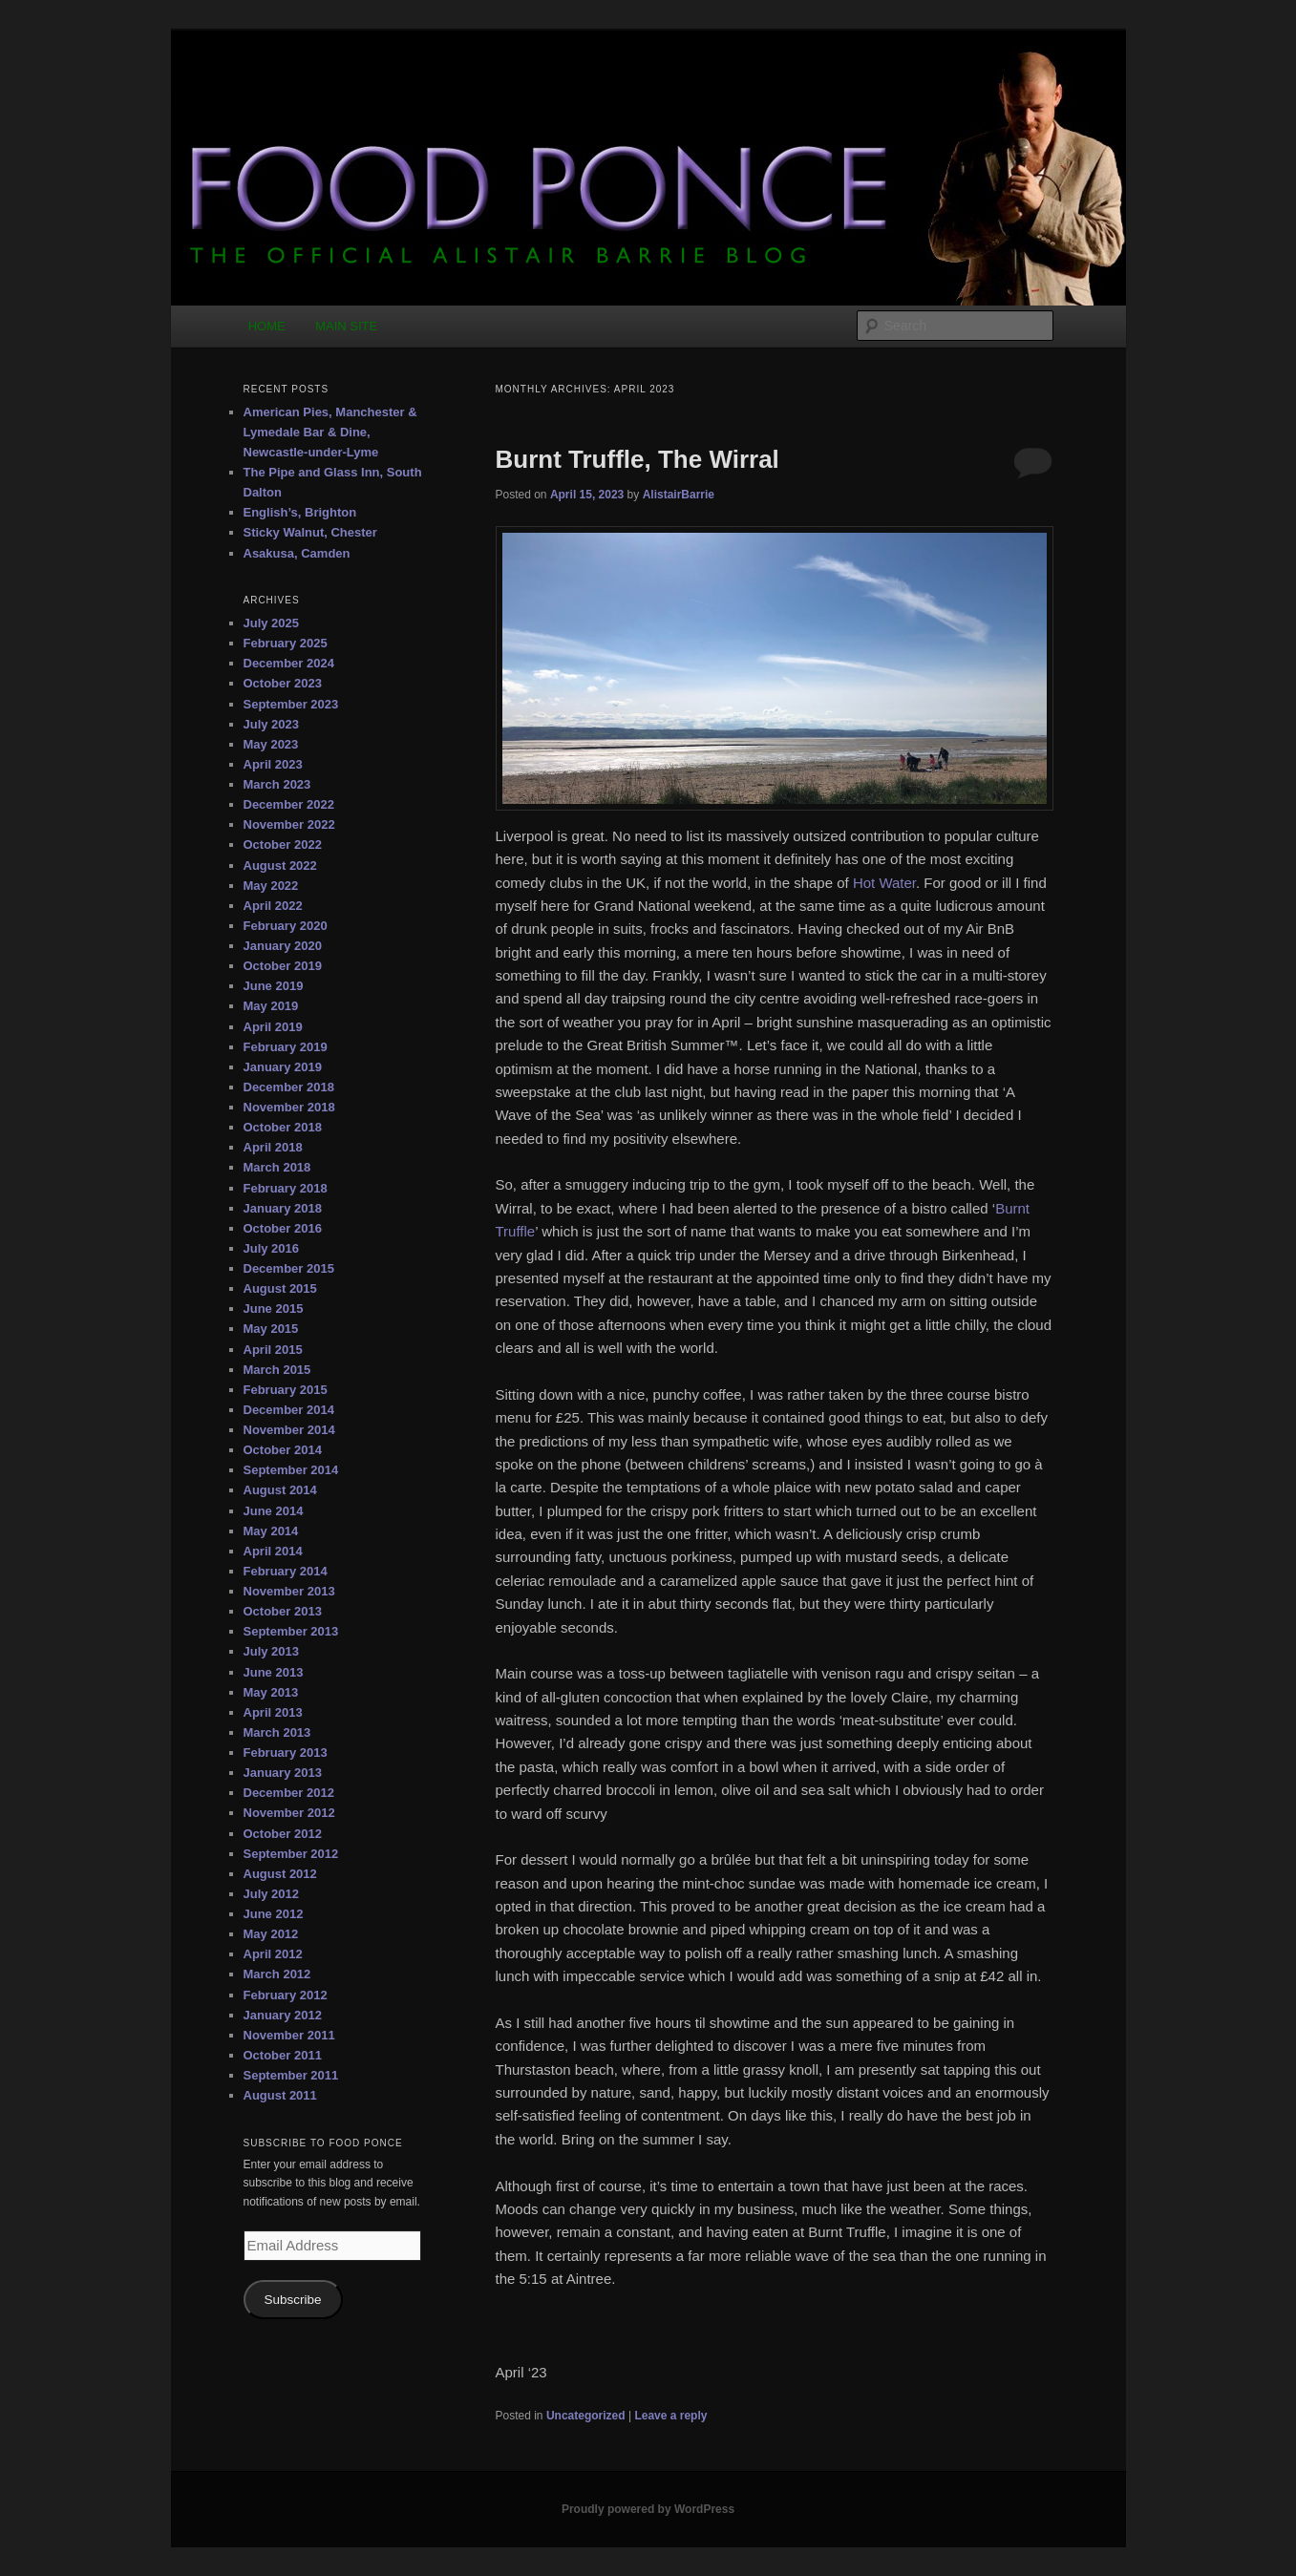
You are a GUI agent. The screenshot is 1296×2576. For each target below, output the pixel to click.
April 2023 (273, 764)
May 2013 (271, 1692)
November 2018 (289, 1107)
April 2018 (273, 1147)
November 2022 (289, 824)
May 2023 (271, 744)
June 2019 (274, 986)
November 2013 (289, 1591)
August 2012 (280, 1874)
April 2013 (273, 1712)
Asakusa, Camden (297, 553)
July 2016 (272, 1248)
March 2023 (277, 784)
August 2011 (280, 2095)
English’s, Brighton (300, 512)
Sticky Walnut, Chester (310, 532)
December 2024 (289, 663)
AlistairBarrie (678, 494)
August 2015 (280, 1288)
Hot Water (884, 883)
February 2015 (286, 1390)
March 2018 (277, 1167)
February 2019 (286, 1047)
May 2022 (271, 885)
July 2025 (272, 623)
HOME (267, 326)
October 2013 (283, 1611)
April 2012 (273, 1954)
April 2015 (273, 1349)
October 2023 (283, 683)
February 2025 (286, 643)
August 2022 (280, 865)
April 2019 (273, 1027)
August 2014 (280, 1490)
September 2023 (291, 704)
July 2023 (272, 724)
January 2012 (283, 2015)
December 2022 (289, 804)
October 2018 (283, 1127)
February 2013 (286, 1752)
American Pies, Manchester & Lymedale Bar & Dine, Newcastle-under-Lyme (330, 432)
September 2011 (291, 2075)
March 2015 (277, 1369)
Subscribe (292, 2299)
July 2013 (272, 1651)
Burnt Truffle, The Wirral (637, 459)
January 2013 (283, 1772)
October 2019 (283, 966)
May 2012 (271, 1934)
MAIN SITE (346, 326)
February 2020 (286, 925)
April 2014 (273, 1551)
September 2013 (291, 1631)
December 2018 (289, 1087)
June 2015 (274, 1308)
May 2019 (271, 1006)
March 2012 (277, 1974)
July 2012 (272, 1894)
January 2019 (283, 1067)
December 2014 (289, 1410)
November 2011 (289, 2035)
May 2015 (271, 1328)
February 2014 (286, 1571)
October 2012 (283, 1833)
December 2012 (289, 1792)
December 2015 (289, 1268)
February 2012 (286, 1995)
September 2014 (291, 1470)
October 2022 (283, 844)
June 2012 (274, 1914)
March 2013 (277, 1732)
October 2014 (283, 1450)
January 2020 (283, 946)
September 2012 (291, 1854)
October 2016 (283, 1228)
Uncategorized (586, 2415)
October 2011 (283, 2055)
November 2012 (289, 1812)
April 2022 (273, 905)
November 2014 (289, 1430)
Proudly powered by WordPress (648, 2509)
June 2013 (274, 1672)
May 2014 (271, 1531)
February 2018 (286, 1188)
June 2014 (274, 1511)
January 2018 (283, 1208)
